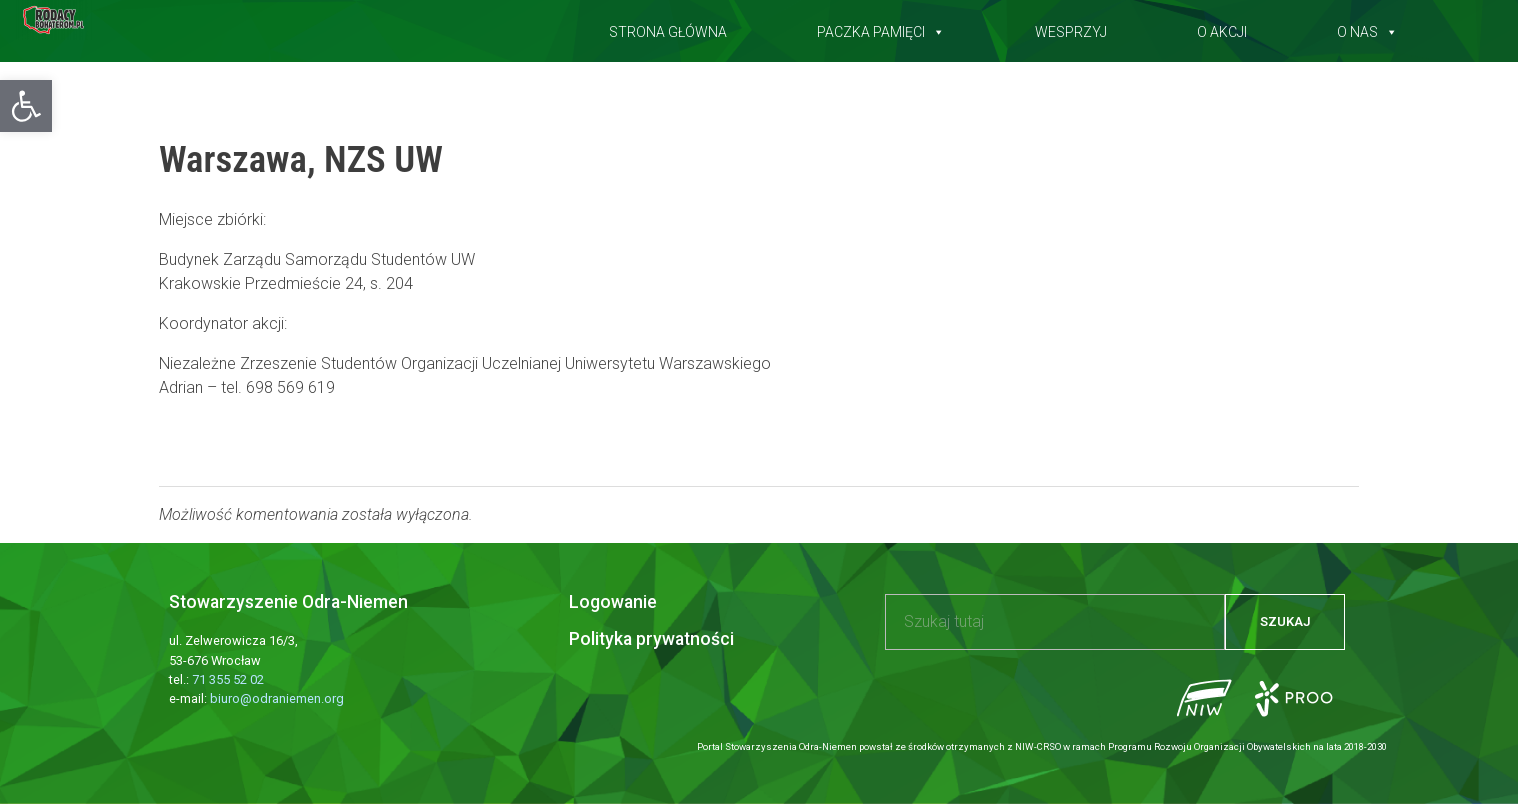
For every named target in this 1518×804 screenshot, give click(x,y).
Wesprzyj (1071, 28)
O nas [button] (1367, 28)
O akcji (1222, 28)
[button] (26, 106)
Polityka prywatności (651, 639)
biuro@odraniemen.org (277, 698)
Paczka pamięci (881, 28)
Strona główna (668, 28)
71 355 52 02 (228, 679)
